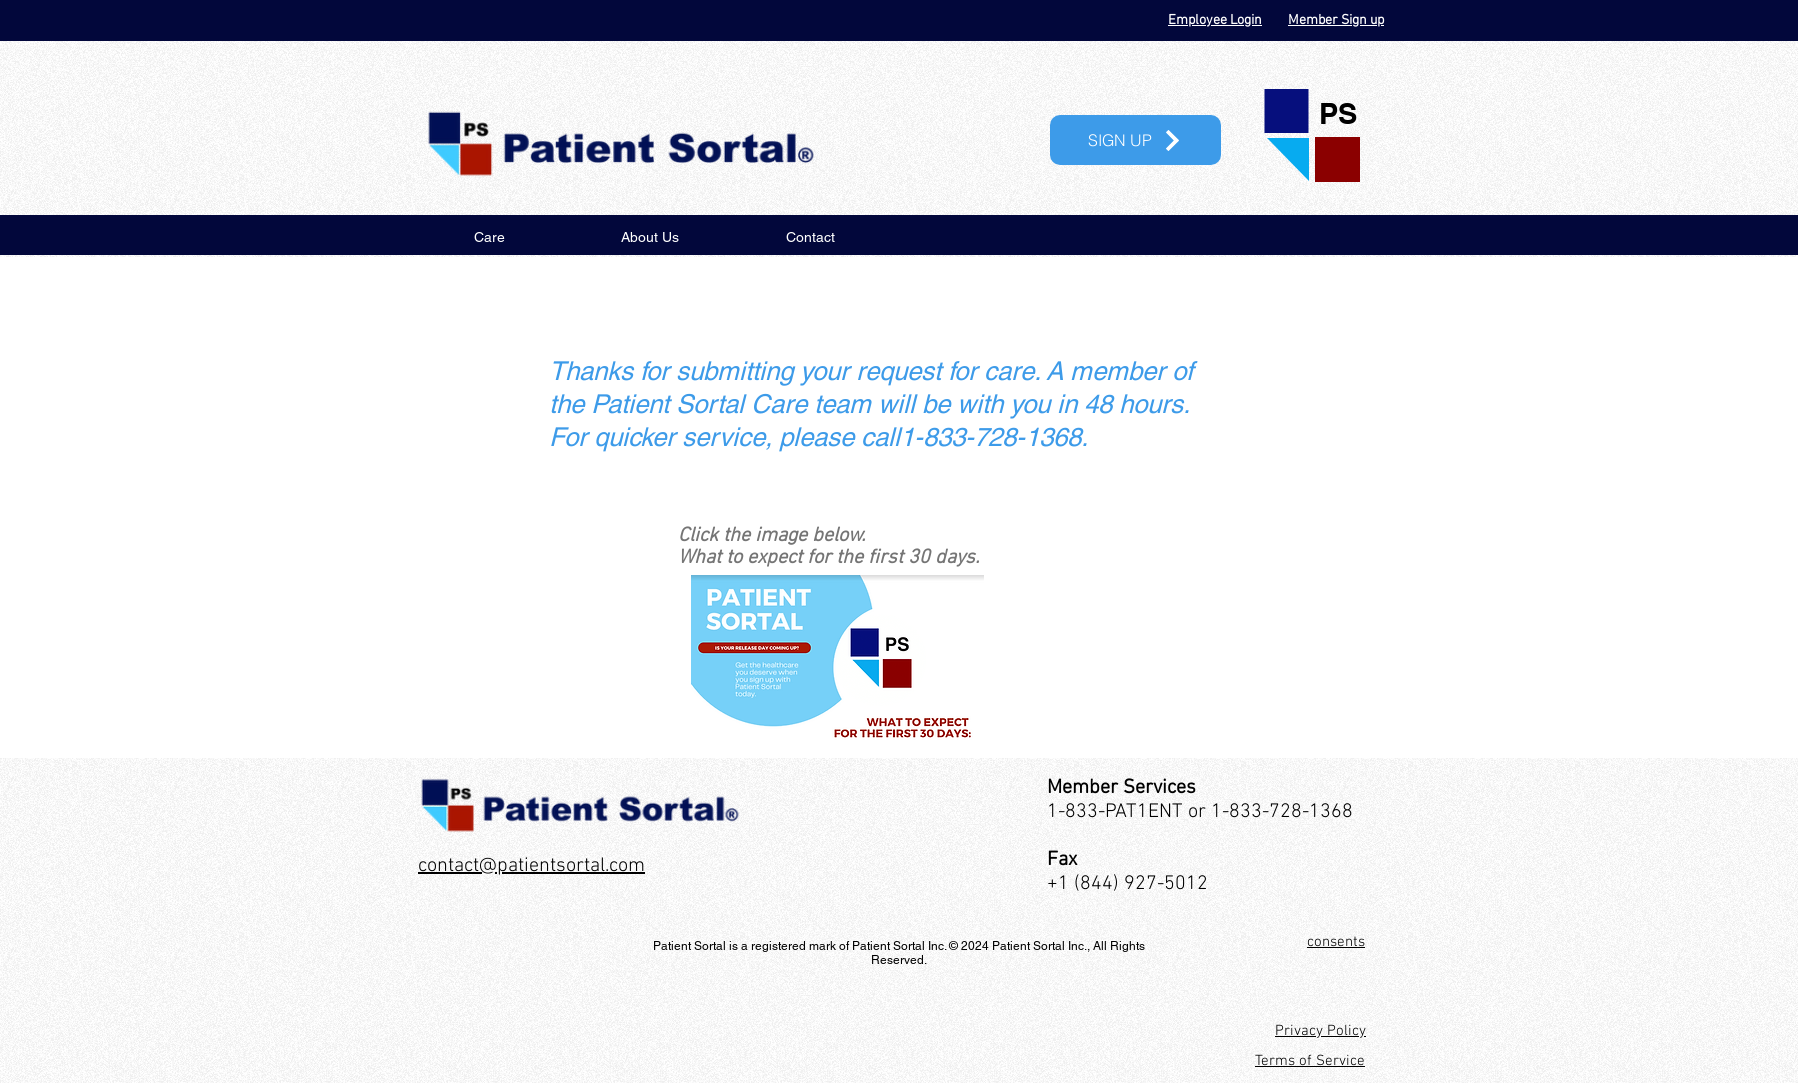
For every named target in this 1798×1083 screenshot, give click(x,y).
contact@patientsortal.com (531, 866)
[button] (1135, 140)
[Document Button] (837, 659)
